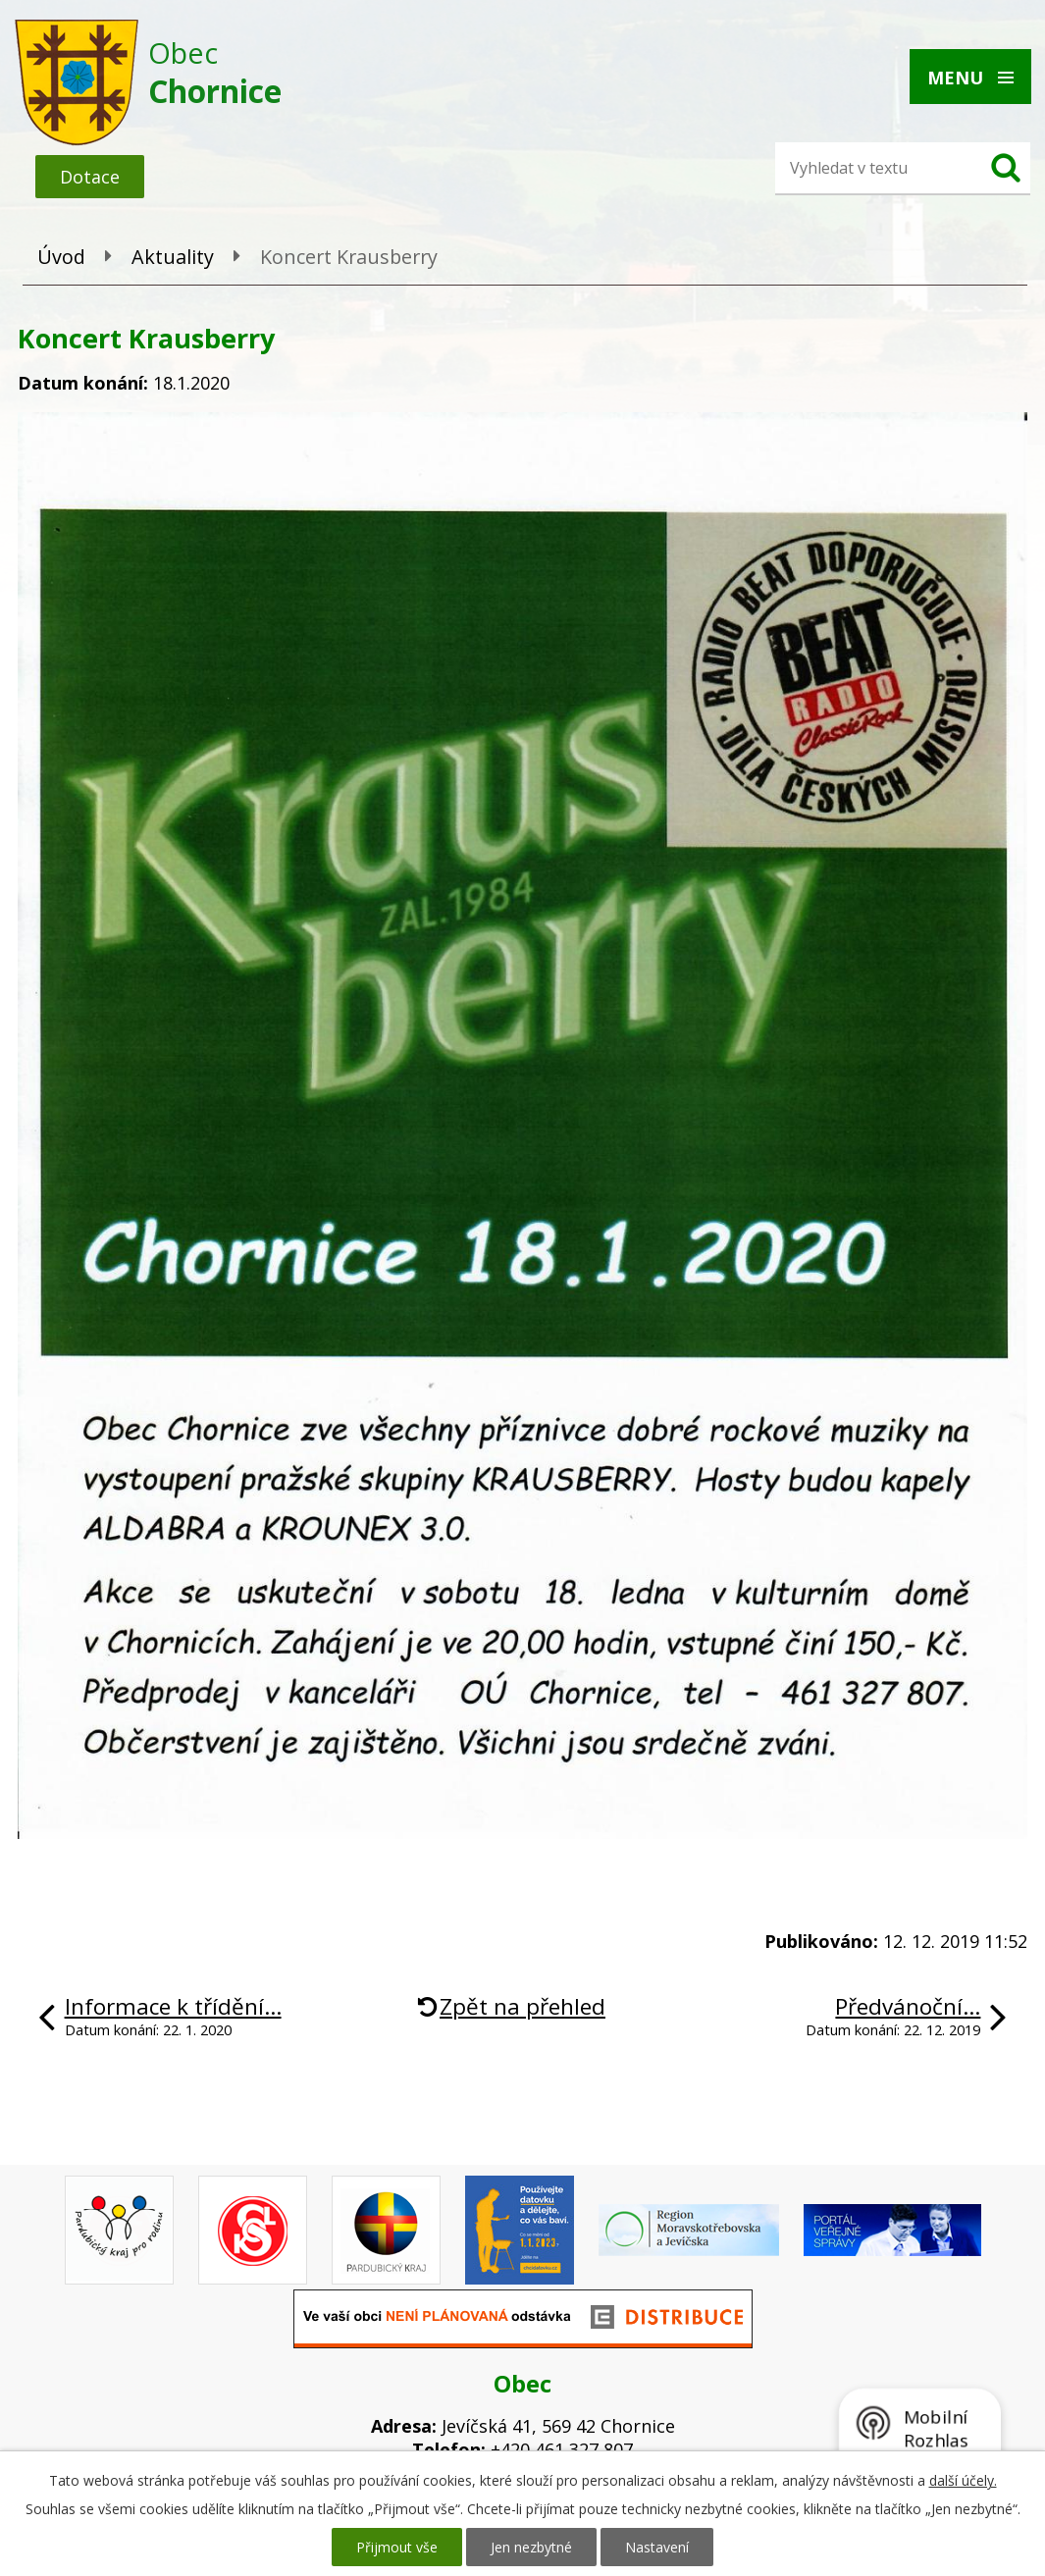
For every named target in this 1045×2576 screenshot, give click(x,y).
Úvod (61, 256)
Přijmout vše (397, 2547)
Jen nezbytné (531, 2547)
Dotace (90, 176)
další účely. (963, 2480)
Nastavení (657, 2547)
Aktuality (172, 256)
